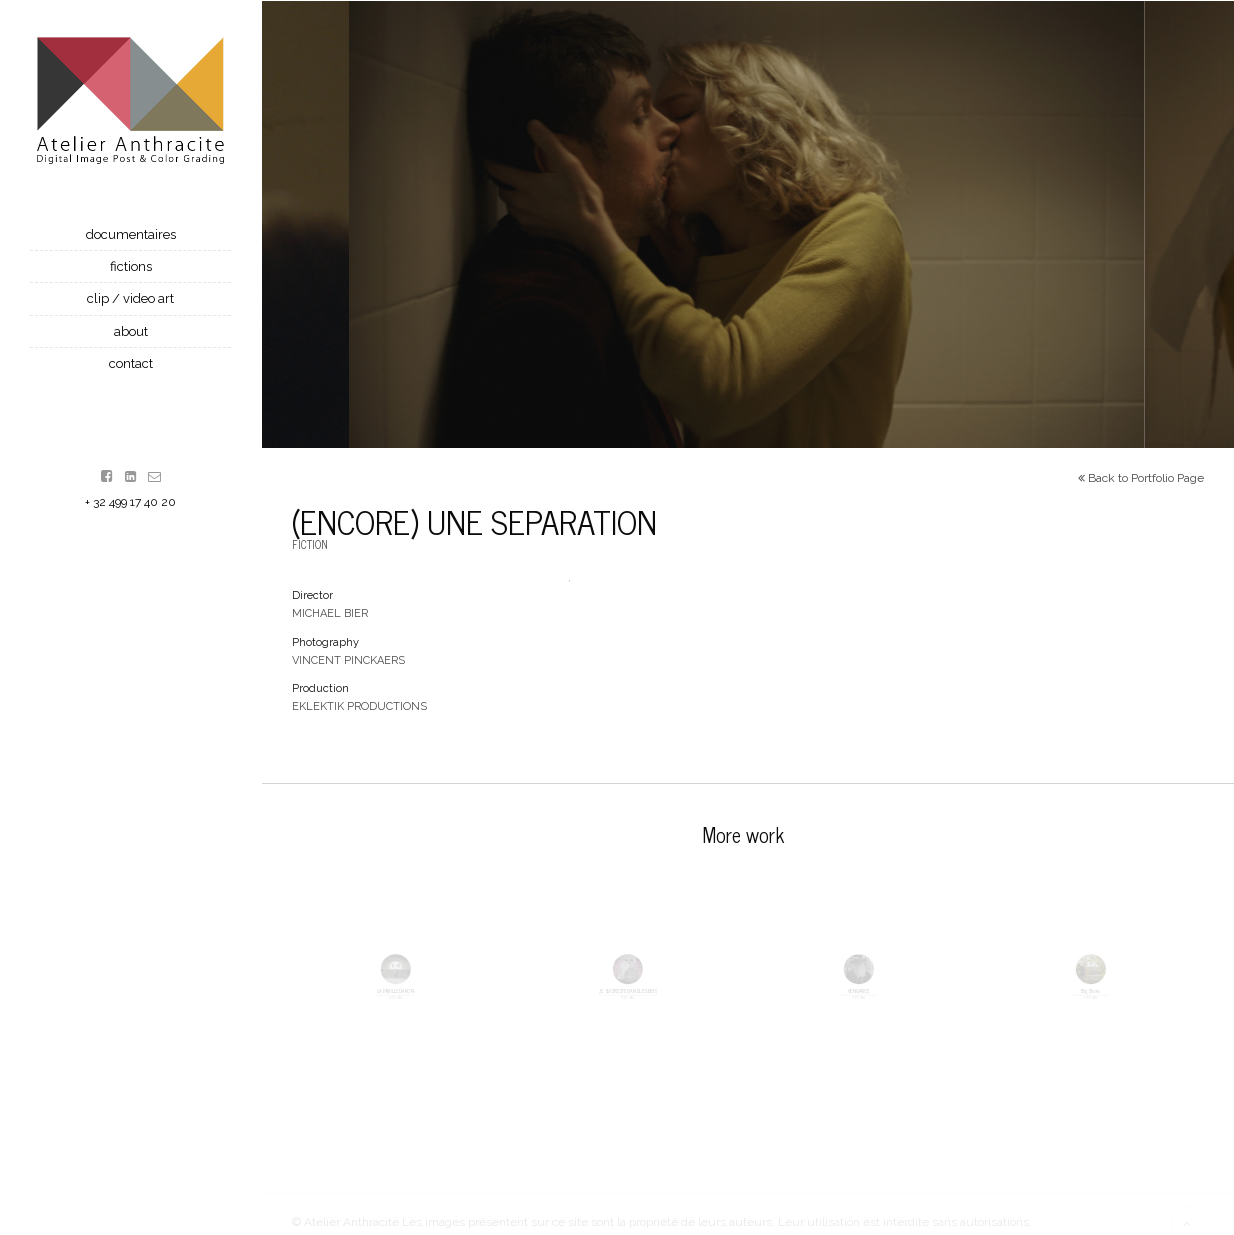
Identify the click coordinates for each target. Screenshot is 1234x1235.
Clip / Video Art (130, 298)
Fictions (131, 266)
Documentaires (131, 234)
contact (131, 363)
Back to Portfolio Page (1141, 483)
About (131, 331)
